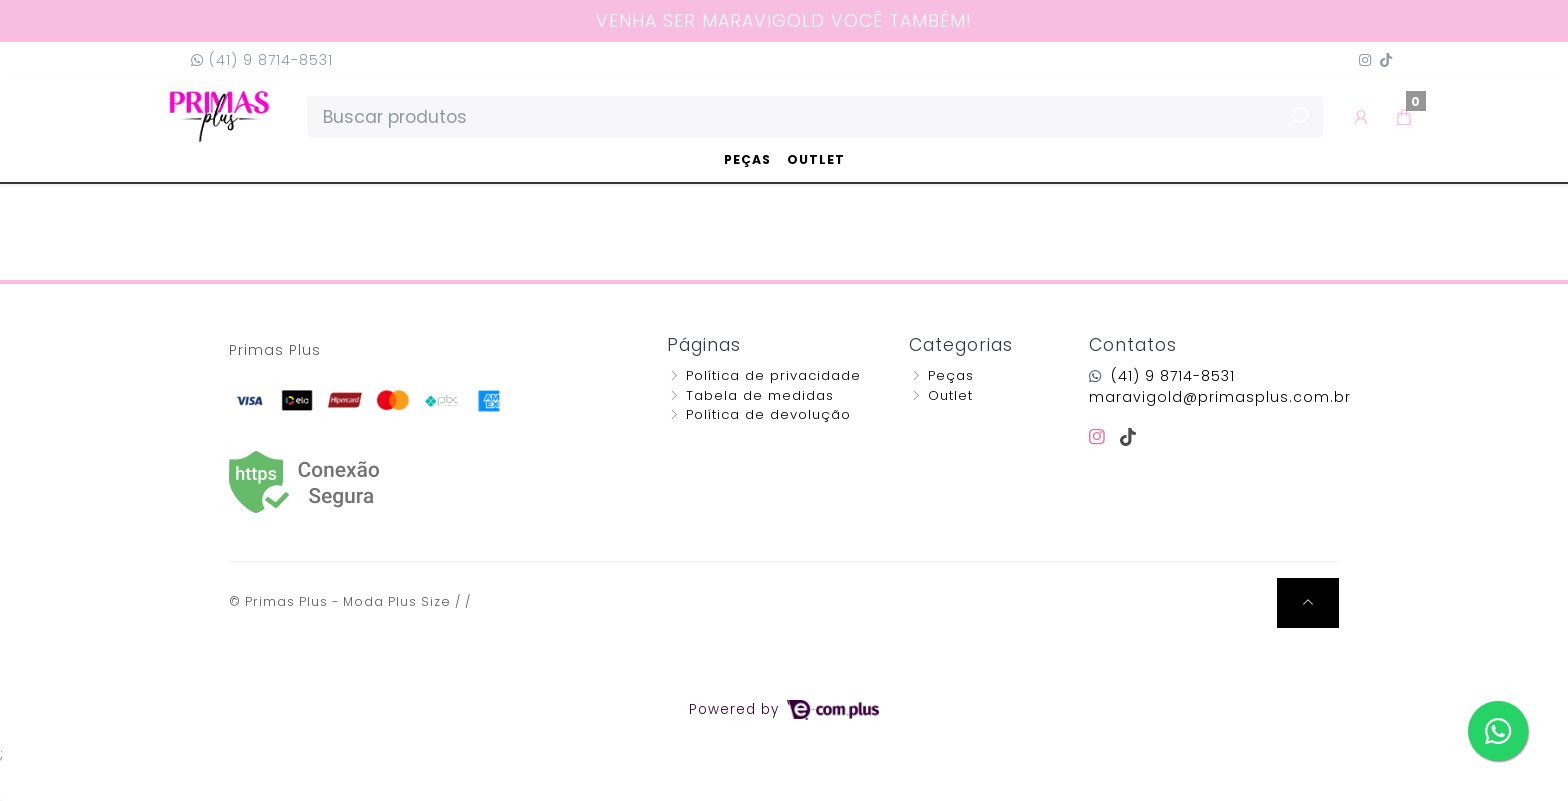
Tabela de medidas (760, 395)
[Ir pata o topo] (1308, 603)
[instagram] (1100, 437)
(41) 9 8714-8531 (262, 60)
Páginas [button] (704, 345)
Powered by (784, 709)
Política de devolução (768, 414)
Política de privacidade (773, 375)
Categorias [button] (961, 345)
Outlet (816, 159)
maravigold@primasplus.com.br (1220, 397)
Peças (747, 159)
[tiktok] (1128, 437)
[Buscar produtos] (815, 117)
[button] (1361, 117)
